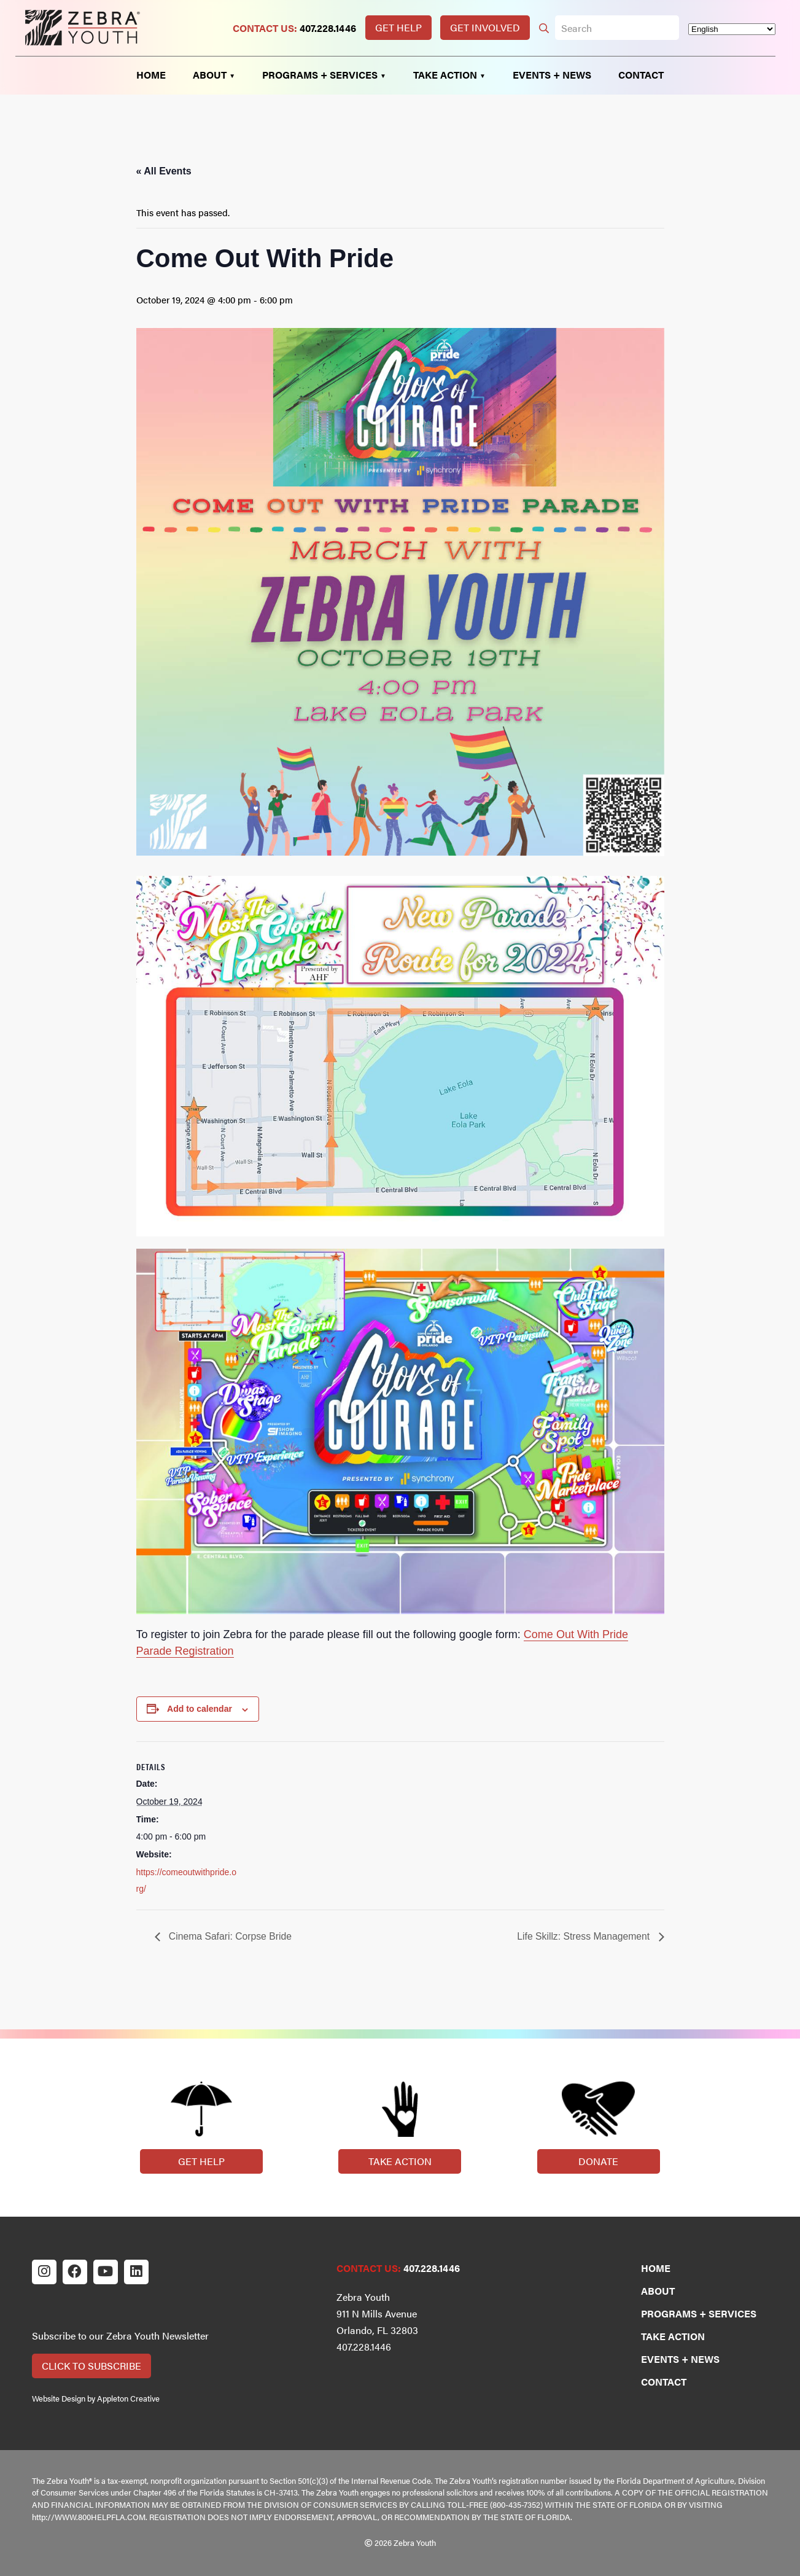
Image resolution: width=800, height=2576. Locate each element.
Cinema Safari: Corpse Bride (230, 1936)
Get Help (398, 27)
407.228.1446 (328, 28)
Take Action (400, 2161)
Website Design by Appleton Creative (96, 2398)
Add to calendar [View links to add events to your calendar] (199, 1709)
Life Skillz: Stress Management (583, 1936)
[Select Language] (731, 29)
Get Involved (485, 27)
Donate (598, 2161)
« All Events (164, 171)
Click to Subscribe (91, 2366)
